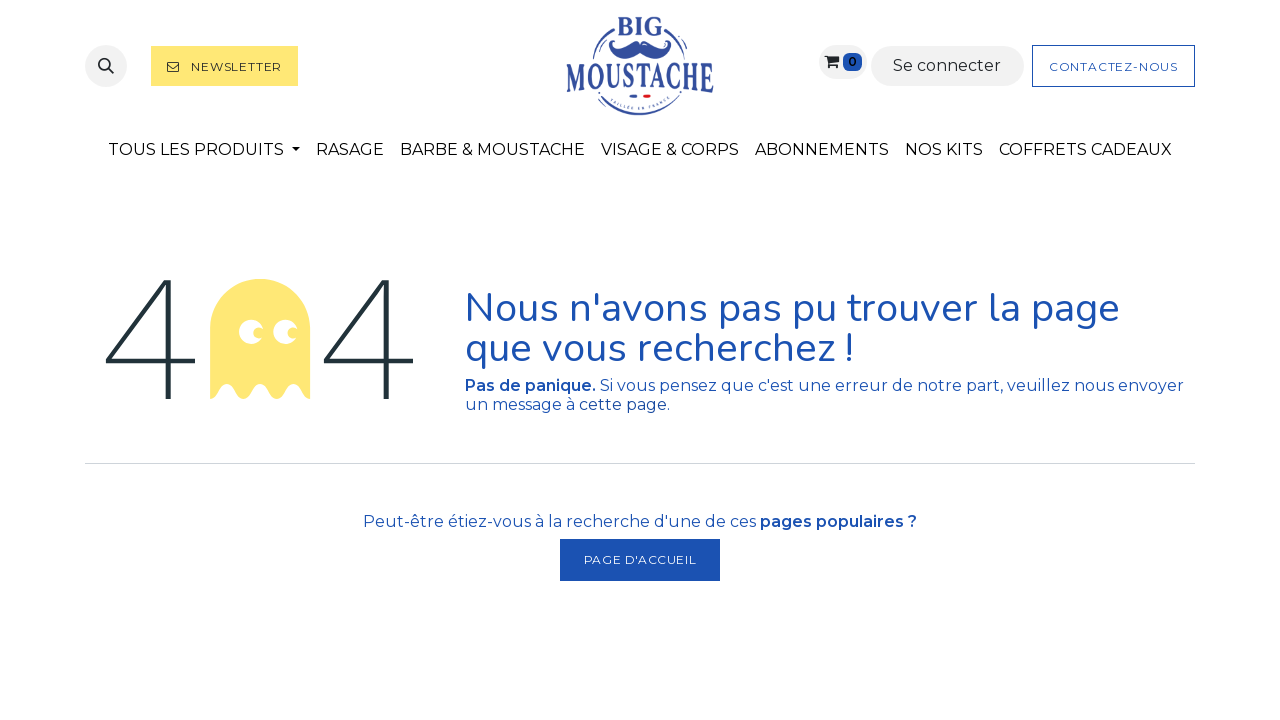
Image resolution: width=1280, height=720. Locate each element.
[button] (106, 66)
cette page (623, 404)
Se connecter (947, 65)
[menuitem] (204, 149)
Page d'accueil (640, 559)
